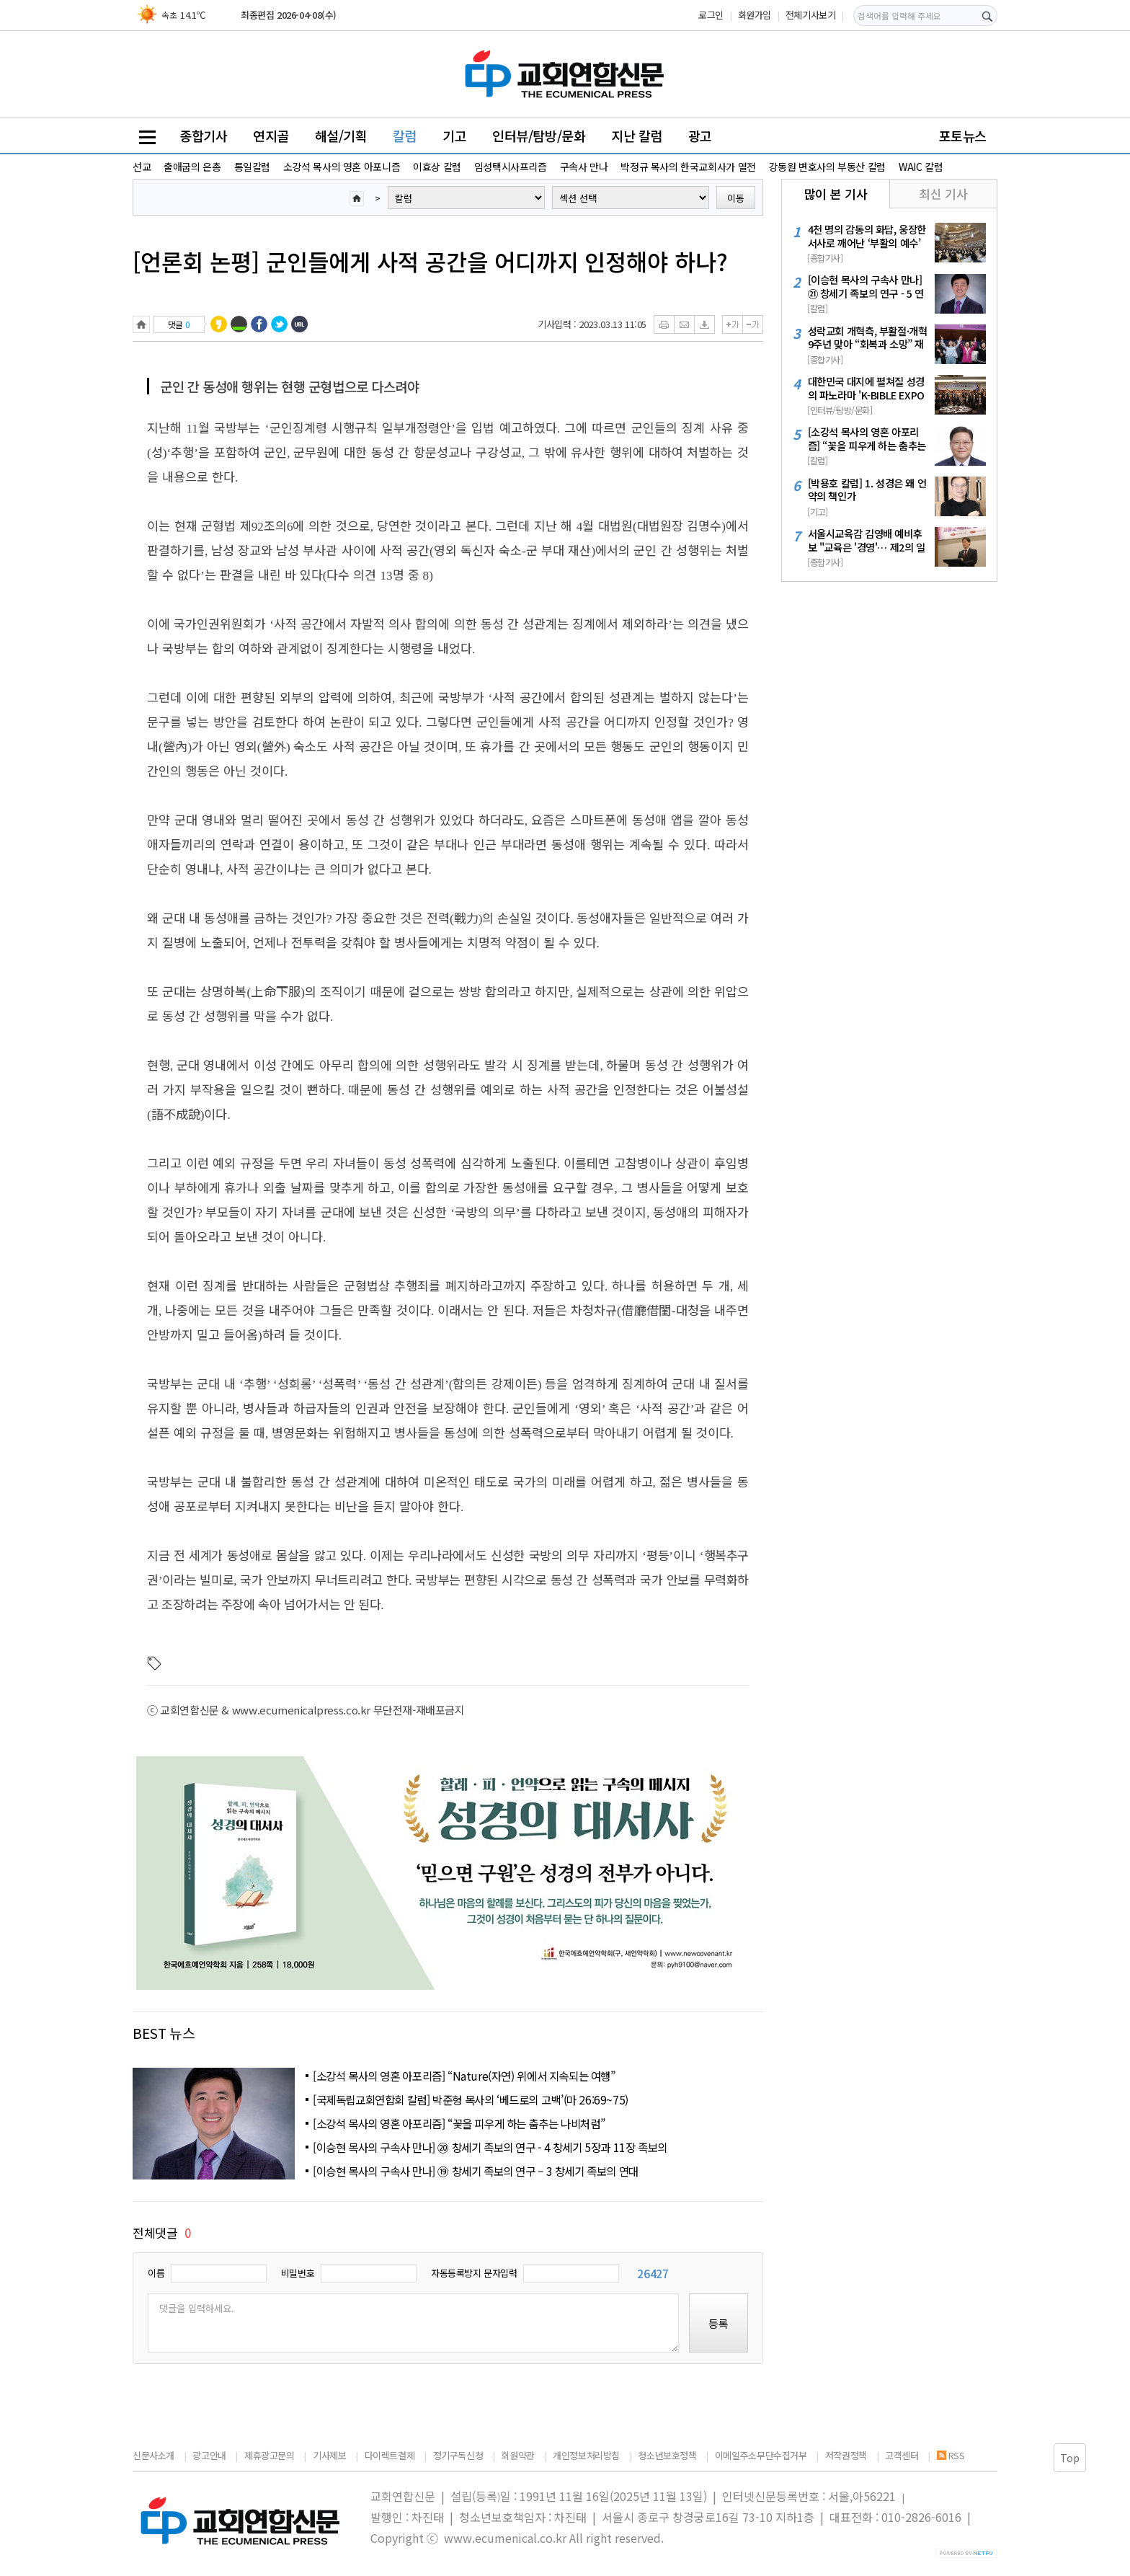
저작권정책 (846, 2455)
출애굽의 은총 (192, 166)
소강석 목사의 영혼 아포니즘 (341, 166)
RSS (951, 2455)
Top (1070, 2458)
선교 (142, 166)
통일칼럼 (252, 166)
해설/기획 (341, 135)
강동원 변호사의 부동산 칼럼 (827, 166)
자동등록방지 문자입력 (474, 2273)
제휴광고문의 (269, 2455)
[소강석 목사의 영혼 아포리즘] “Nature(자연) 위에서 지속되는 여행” (464, 2076)
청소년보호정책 (667, 2455)
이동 (735, 198)
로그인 (711, 15)
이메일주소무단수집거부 (761, 2455)
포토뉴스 (963, 135)
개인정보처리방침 (586, 2455)
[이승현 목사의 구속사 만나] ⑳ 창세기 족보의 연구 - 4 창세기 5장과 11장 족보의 (490, 2147)
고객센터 (901, 2455)
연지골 (271, 135)
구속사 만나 (584, 166)
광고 (700, 135)
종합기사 (203, 135)
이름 (156, 2273)
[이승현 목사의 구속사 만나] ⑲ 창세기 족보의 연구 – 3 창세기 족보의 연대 (476, 2171)
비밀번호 (297, 2273)
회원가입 (754, 15)
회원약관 (517, 2455)
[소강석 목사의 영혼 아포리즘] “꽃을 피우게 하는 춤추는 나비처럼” (459, 2123)
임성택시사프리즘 (510, 166)
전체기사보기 (811, 15)
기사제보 (329, 2455)
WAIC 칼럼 (921, 166)
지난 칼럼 (636, 135)
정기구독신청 (458, 2455)
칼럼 (405, 135)
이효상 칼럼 (437, 166)
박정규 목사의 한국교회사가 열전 (687, 166)
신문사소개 (153, 2455)
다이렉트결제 (390, 2455)
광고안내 (209, 2455)
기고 (454, 135)
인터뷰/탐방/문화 (539, 135)
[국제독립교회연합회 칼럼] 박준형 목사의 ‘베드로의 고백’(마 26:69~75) (470, 2099)
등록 (718, 2323)
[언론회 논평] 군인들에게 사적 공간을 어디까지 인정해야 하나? (430, 261)
